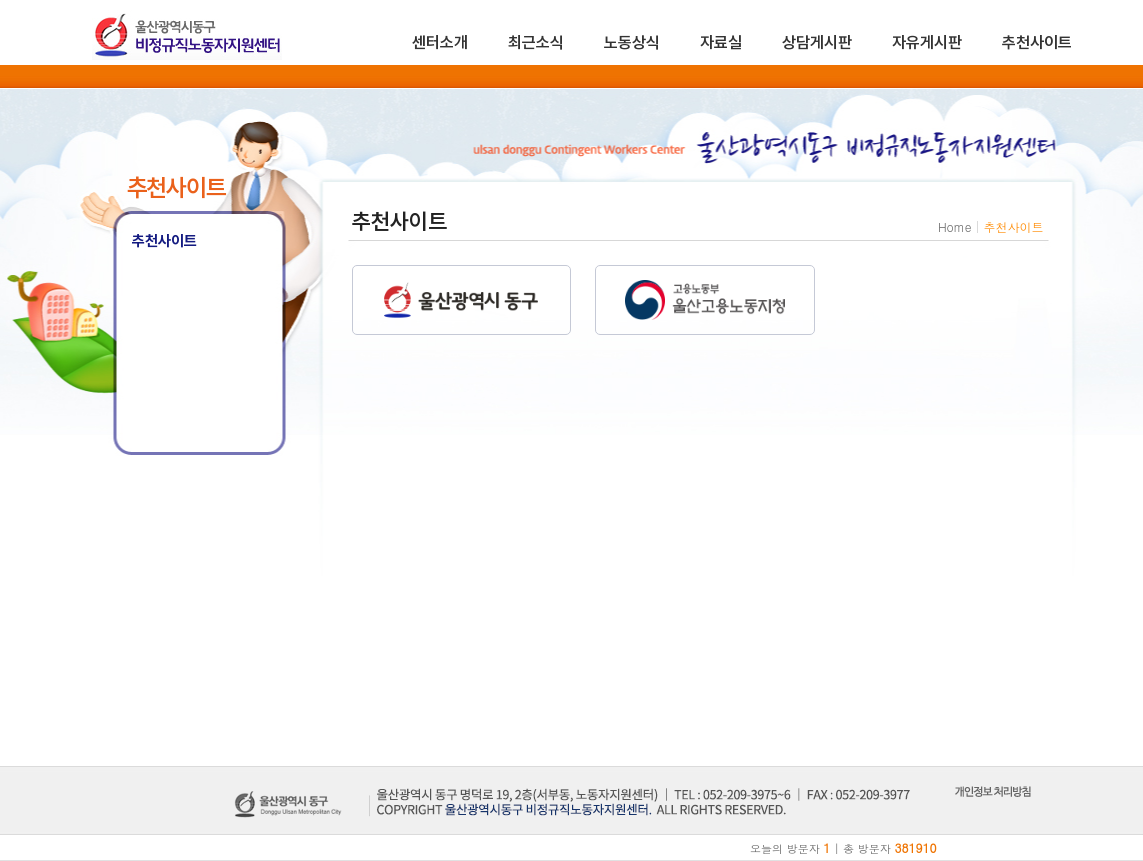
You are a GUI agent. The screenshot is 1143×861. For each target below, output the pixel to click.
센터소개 (440, 42)
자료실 (721, 42)
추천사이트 (1037, 42)
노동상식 (632, 42)
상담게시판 (817, 42)
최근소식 (536, 42)
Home (955, 226)
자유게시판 (927, 42)
